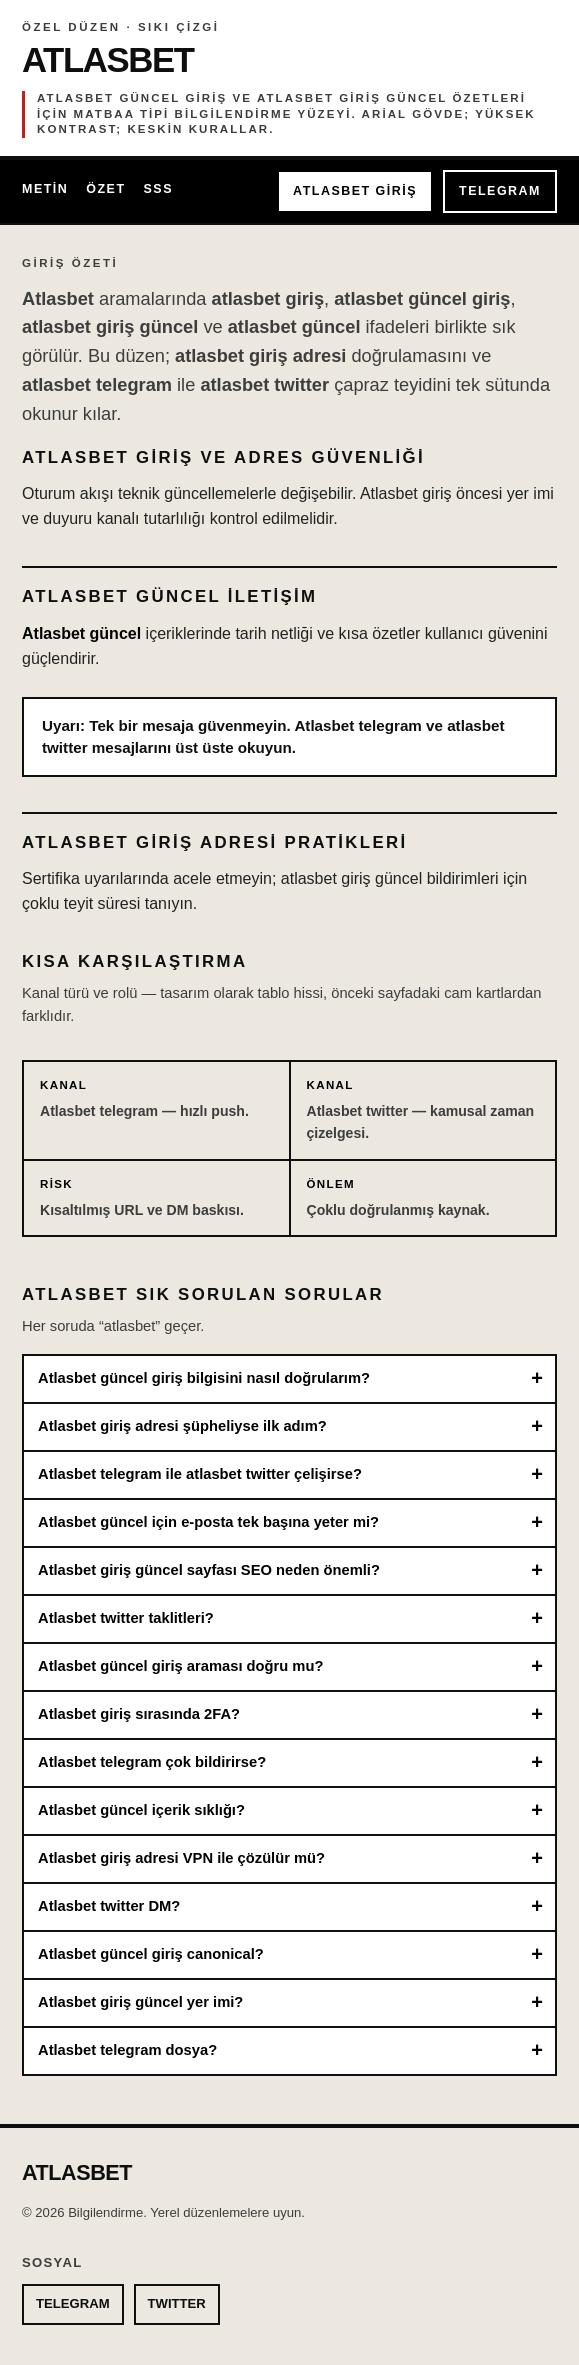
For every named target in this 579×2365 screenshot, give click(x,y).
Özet (105, 189)
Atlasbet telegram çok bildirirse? (152, 1762)
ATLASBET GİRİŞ (355, 191)
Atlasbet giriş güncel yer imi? (140, 2002)
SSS (158, 189)
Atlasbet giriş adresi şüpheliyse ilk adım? (182, 1426)
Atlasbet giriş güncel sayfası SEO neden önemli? (209, 1570)
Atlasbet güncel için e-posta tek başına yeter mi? (208, 1522)
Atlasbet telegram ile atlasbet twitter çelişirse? (200, 1474)
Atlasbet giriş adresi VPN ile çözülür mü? (181, 1858)
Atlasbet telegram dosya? (127, 2050)
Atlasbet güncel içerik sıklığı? (141, 1810)
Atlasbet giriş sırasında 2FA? (139, 1714)
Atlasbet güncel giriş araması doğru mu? (180, 1666)
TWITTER (177, 2303)
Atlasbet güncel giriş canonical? (151, 1954)
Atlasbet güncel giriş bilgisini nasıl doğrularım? (204, 1378)
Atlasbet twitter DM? (109, 1906)
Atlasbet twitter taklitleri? (126, 1618)
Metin (45, 189)
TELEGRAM (500, 191)
